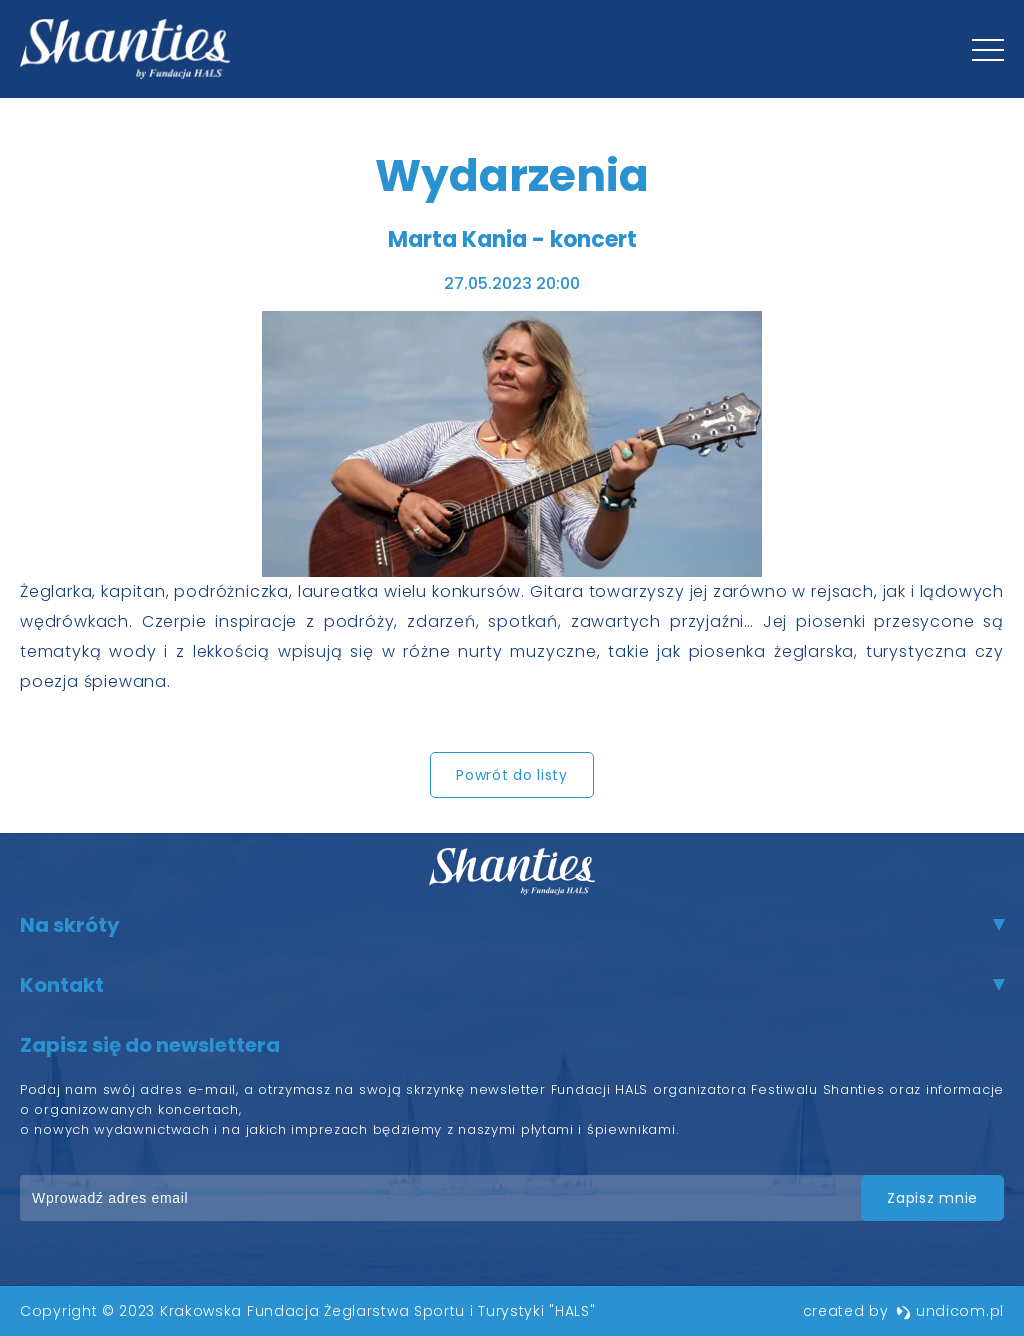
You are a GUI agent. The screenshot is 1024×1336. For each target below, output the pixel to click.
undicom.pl (950, 1311)
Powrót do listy (512, 775)
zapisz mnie (932, 1198)
